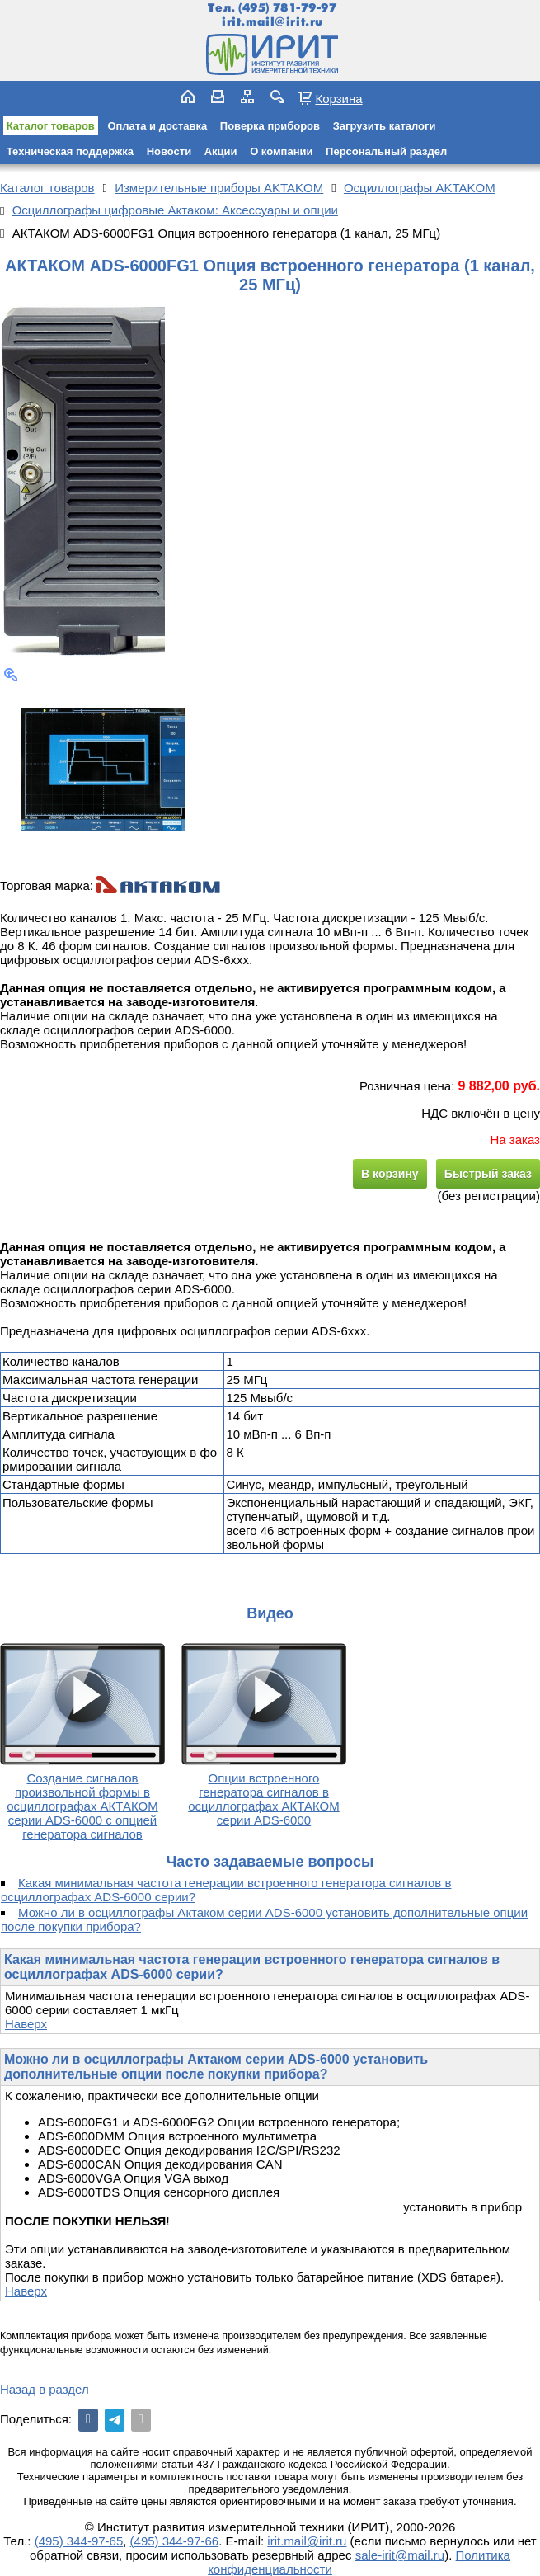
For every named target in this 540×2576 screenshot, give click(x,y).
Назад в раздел (44, 2389)
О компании (281, 151)
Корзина (338, 98)
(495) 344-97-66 (174, 2541)
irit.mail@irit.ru (272, 22)
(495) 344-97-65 (79, 2541)
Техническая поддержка (70, 151)
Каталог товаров (51, 126)
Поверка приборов (270, 126)
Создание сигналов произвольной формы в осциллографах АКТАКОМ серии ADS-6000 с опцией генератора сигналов (82, 1806)
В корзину (390, 1173)
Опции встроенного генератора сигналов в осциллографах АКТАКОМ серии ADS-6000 (263, 1799)
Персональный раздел (386, 151)
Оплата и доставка (157, 126)
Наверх (26, 2024)
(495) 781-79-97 (287, 8)
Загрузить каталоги (384, 126)
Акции (220, 151)
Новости (169, 151)
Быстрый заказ (488, 1173)
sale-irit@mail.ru (400, 2555)
